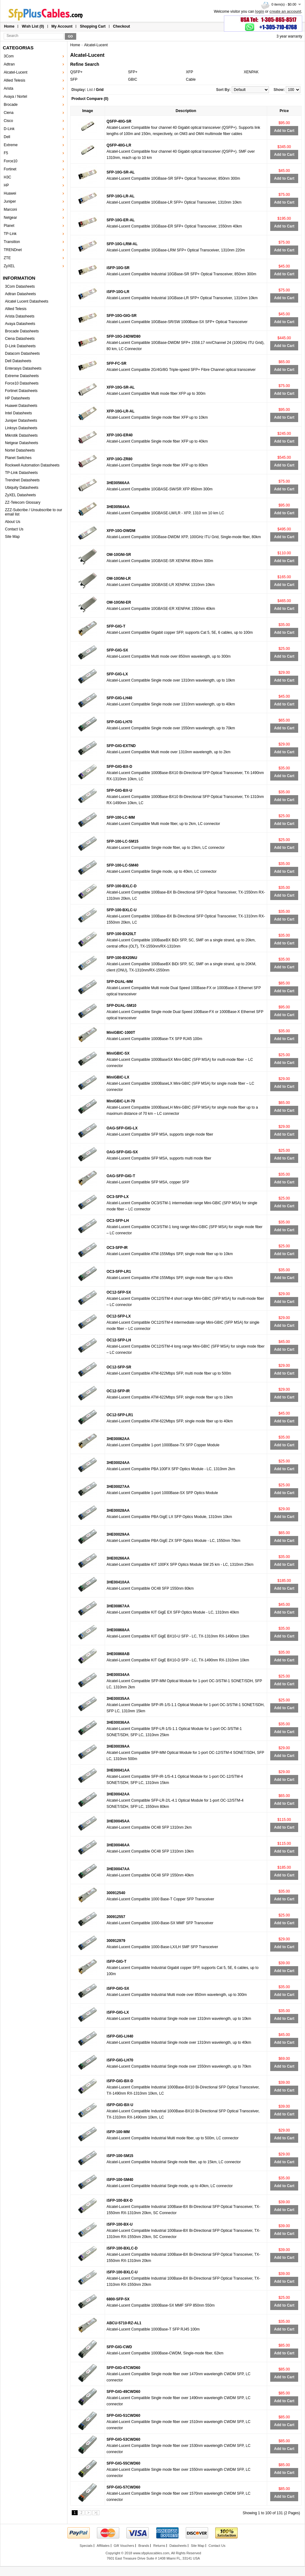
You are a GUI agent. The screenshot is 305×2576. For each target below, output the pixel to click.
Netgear (10, 217)
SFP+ (132, 72)
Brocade (11, 104)
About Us (12, 522)
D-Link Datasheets (20, 346)
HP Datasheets (17, 398)
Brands (143, 2545)
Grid (100, 90)
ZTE (7, 258)
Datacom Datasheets (22, 353)
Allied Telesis (14, 80)
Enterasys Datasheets (23, 368)
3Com (9, 56)
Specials (86, 2545)
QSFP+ (76, 72)
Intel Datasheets (18, 413)
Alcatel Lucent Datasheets (26, 301)
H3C (7, 177)
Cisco (8, 121)
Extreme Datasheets (22, 376)
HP (6, 185)
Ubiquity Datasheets (21, 487)
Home (9, 26)
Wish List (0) (33, 26)
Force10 (10, 161)
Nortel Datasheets (20, 450)
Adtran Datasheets (20, 294)
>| (95, 2513)
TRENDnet (13, 250)
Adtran (9, 64)
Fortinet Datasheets (21, 391)
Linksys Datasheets (21, 428)
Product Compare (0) (89, 99)
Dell (7, 137)
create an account (285, 11)
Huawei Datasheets (21, 405)
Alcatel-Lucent (15, 72)
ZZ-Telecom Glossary (22, 502)
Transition (12, 242)
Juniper (10, 201)
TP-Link (10, 234)
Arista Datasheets (19, 316)
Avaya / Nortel (15, 96)
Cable (191, 79)
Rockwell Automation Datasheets (32, 465)
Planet (9, 225)
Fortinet (10, 169)
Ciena (8, 112)
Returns (159, 2545)
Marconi (10, 209)
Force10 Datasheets (22, 383)
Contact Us (14, 529)
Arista (8, 88)
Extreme (11, 145)
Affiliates (103, 2545)
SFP (73, 79)
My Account (62, 26)
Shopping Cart (93, 26)
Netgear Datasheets (21, 443)
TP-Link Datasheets (21, 473)
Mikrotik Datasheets (21, 435)
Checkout (121, 26)
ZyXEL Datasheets (20, 495)
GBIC (132, 79)
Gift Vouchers (124, 2545)
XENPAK (251, 72)
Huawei (10, 193)
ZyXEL (9, 266)
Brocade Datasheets (22, 331)
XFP (189, 72)
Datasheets (178, 2545)
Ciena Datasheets (19, 338)
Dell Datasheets (18, 361)
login (259, 11)
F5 (6, 153)
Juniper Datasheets (21, 420)
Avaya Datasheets (20, 324)
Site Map (12, 536)
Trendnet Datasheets (22, 480)
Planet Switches (18, 458)
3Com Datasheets (20, 286)
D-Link (9, 129)
